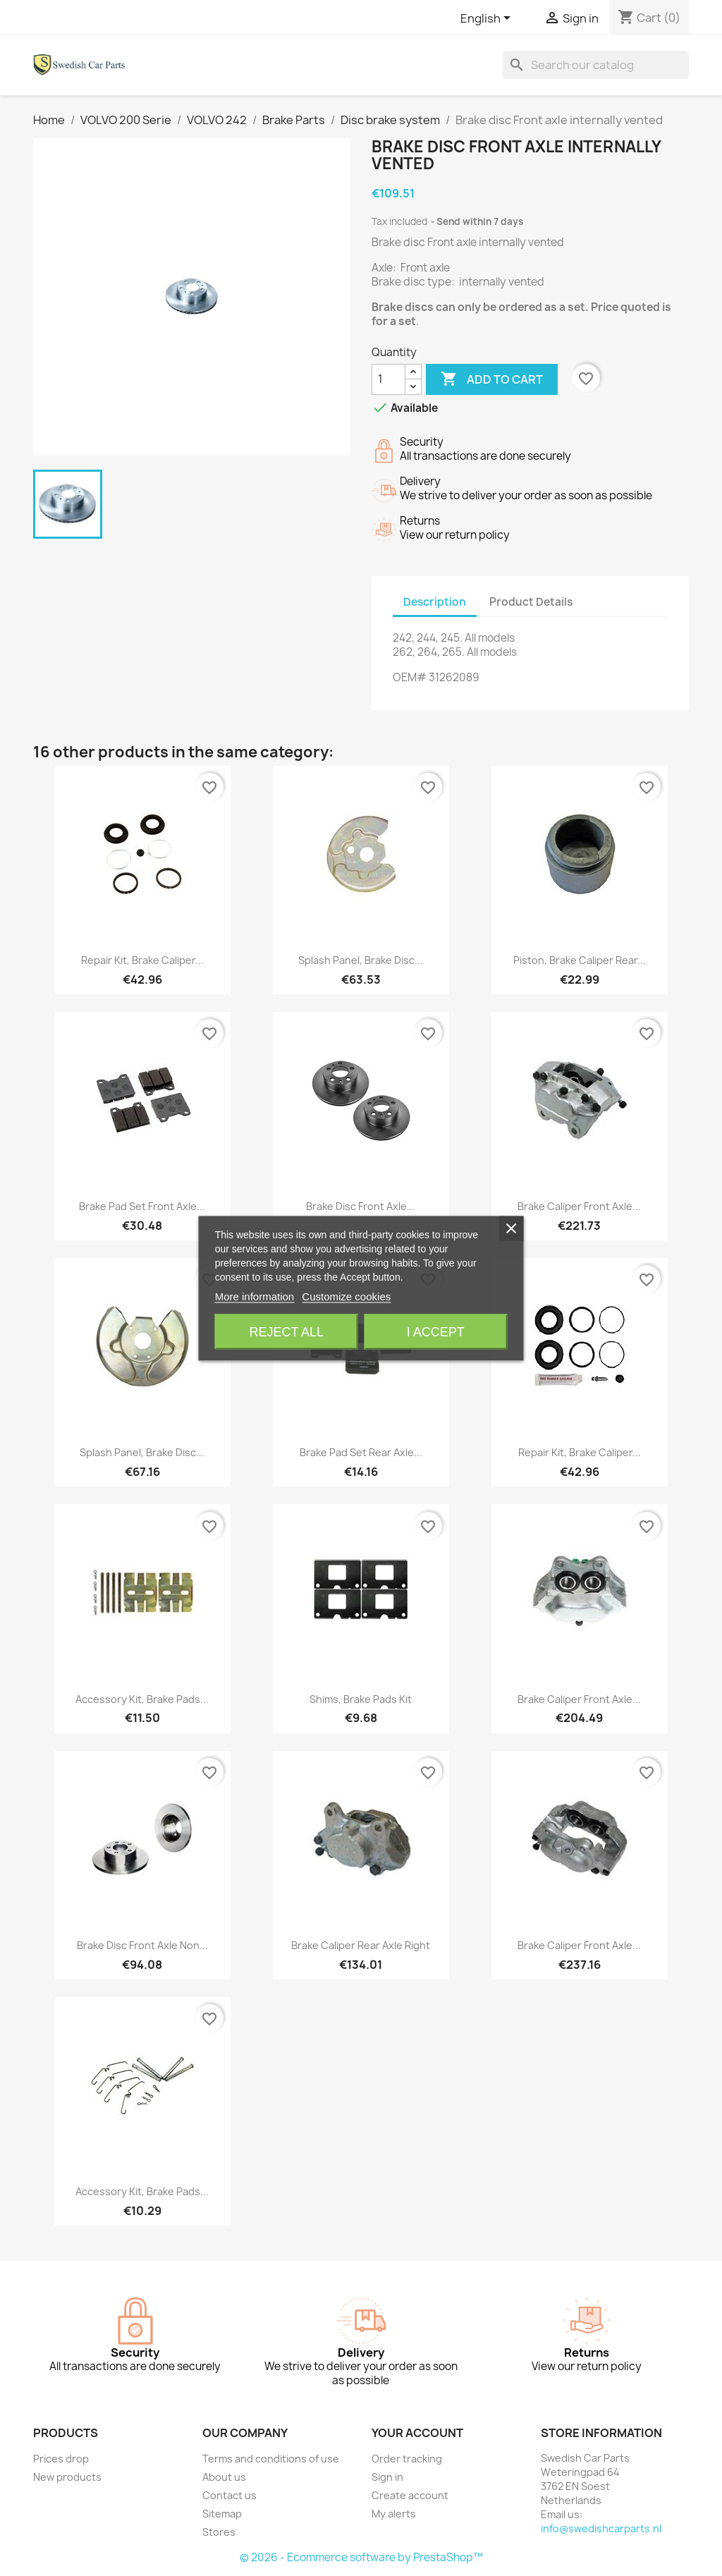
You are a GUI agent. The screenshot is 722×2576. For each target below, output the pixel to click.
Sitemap (222, 2513)
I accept (436, 1331)
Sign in (387, 2477)
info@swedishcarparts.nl (601, 2528)
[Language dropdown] (487, 19)
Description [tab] (434, 601)
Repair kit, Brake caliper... (142, 960)
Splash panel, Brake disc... (360, 960)
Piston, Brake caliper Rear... (579, 960)
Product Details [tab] (531, 601)
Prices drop (61, 2458)
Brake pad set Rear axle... (361, 1452)
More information (255, 1296)
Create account (410, 2495)
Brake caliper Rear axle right (360, 1945)
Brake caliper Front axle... (579, 1206)
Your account (417, 2433)
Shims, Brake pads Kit (361, 1699)
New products (67, 2477)
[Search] (596, 65)
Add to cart (492, 379)
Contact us (229, 2495)
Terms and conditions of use (270, 2458)
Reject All (286, 1331)
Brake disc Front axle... (360, 1206)
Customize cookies (346, 1296)
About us (224, 2477)
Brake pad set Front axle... (142, 1206)
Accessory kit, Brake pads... (142, 1699)
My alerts (394, 2513)
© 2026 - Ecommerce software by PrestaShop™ (361, 2557)
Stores (218, 2532)
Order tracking (407, 2458)
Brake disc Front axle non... (142, 1945)
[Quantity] (388, 379)
